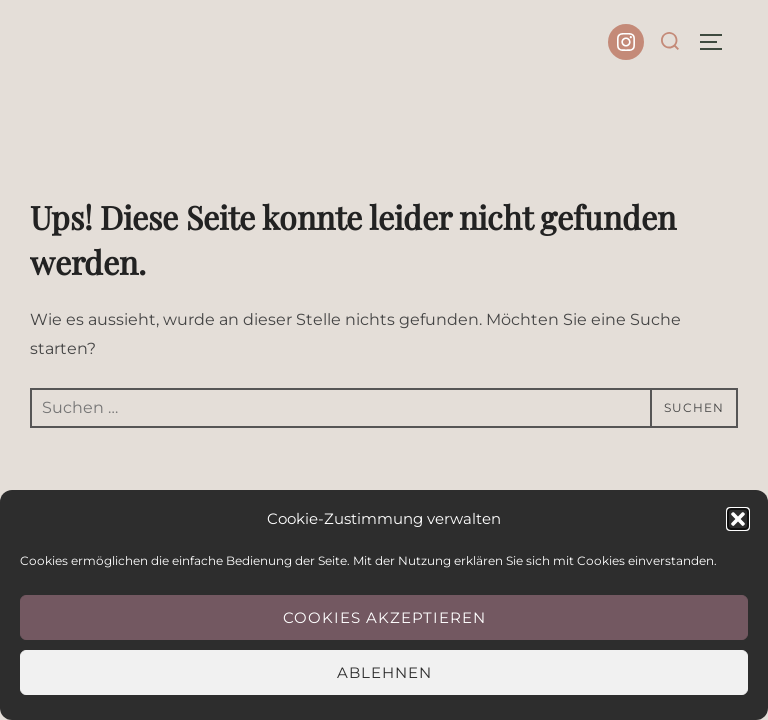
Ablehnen (384, 672)
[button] (738, 519)
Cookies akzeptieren (384, 617)
